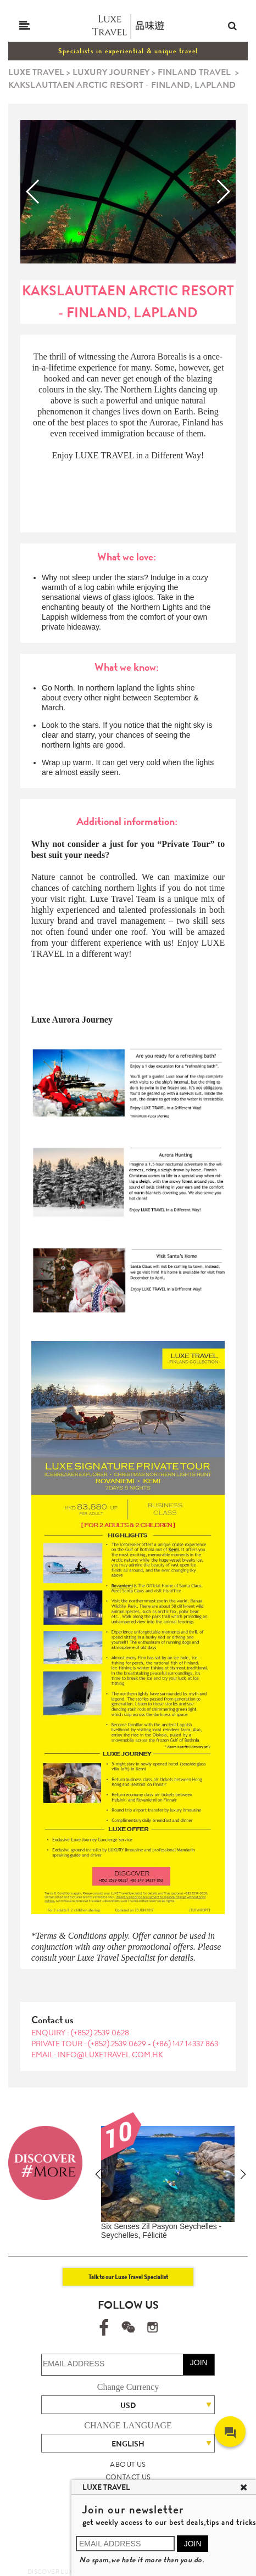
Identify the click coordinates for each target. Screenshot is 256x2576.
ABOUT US (128, 2464)
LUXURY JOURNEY (111, 72)
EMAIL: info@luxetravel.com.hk (97, 2054)
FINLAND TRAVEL (194, 72)
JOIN (199, 2362)
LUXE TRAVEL (36, 72)
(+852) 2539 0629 (118, 2043)
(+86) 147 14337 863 (185, 2043)
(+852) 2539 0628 (100, 2032)
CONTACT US (128, 2477)
